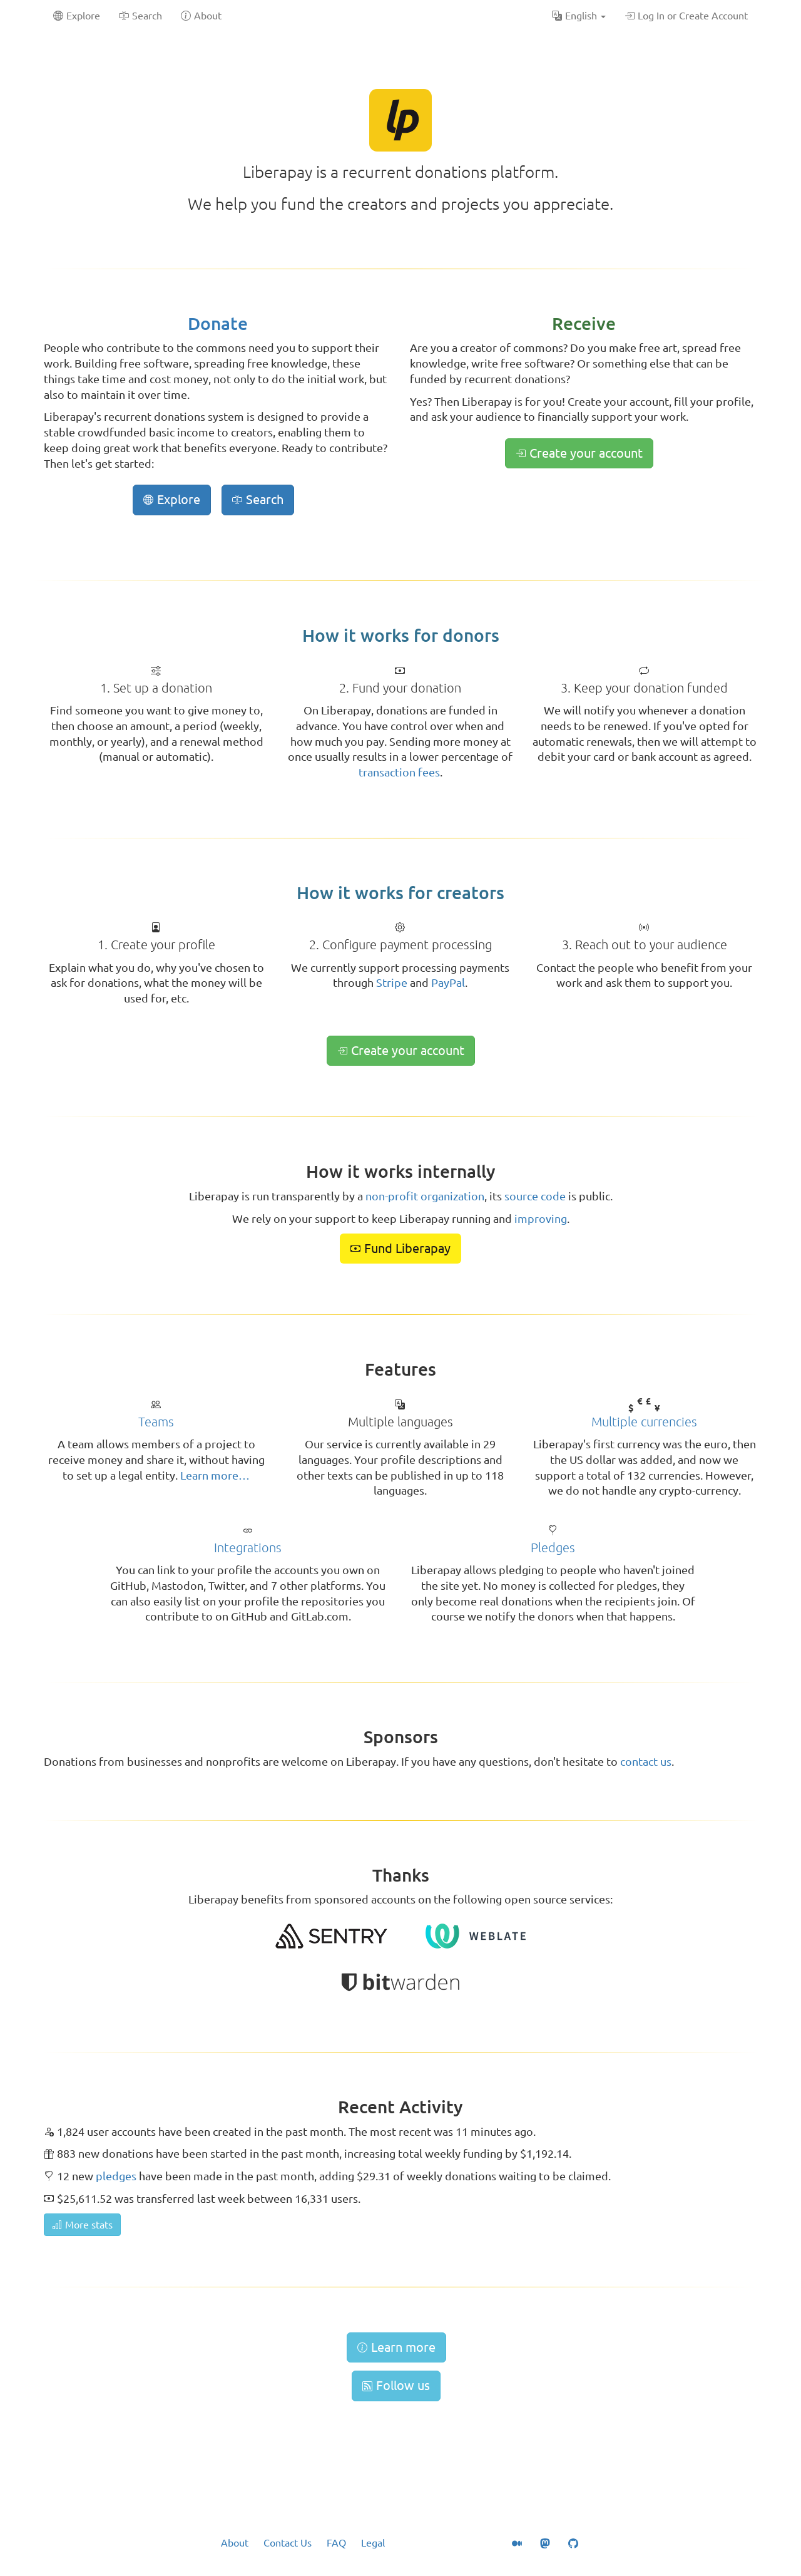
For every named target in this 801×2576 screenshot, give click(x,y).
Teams (156, 1421)
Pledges (553, 1547)
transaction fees (399, 772)
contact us (645, 1761)
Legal (373, 2542)
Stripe (391, 982)
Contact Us (287, 2542)
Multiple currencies (644, 1421)
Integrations (248, 1547)
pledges (116, 2176)
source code (535, 1196)
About (234, 2542)
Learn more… (215, 1475)
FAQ (336, 2542)
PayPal (448, 982)
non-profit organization (424, 1196)
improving (540, 1218)
